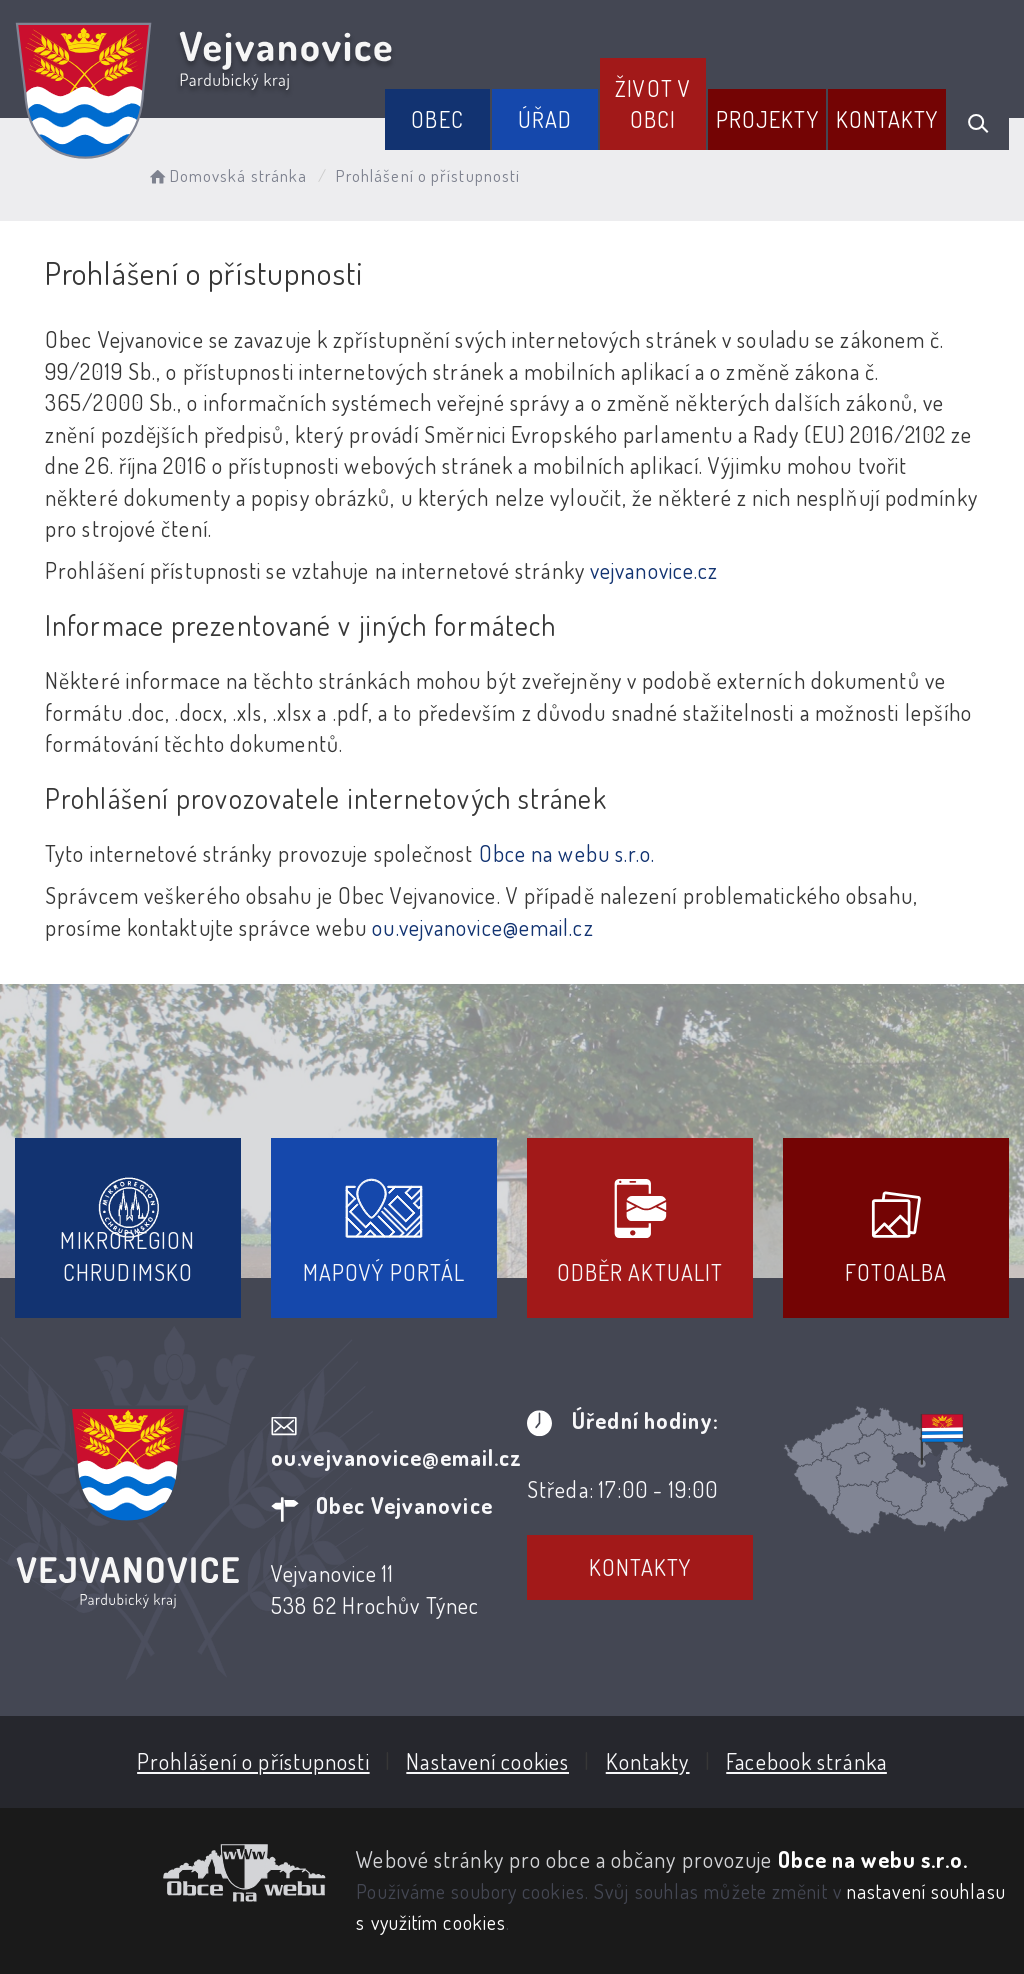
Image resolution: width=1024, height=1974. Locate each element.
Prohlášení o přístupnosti (253, 1761)
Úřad (545, 119)
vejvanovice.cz (654, 570)
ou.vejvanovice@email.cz (482, 927)
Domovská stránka (226, 175)
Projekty (767, 119)
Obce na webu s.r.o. (567, 853)
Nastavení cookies (487, 1761)
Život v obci (653, 103)
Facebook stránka (806, 1761)
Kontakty (887, 119)
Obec (437, 119)
